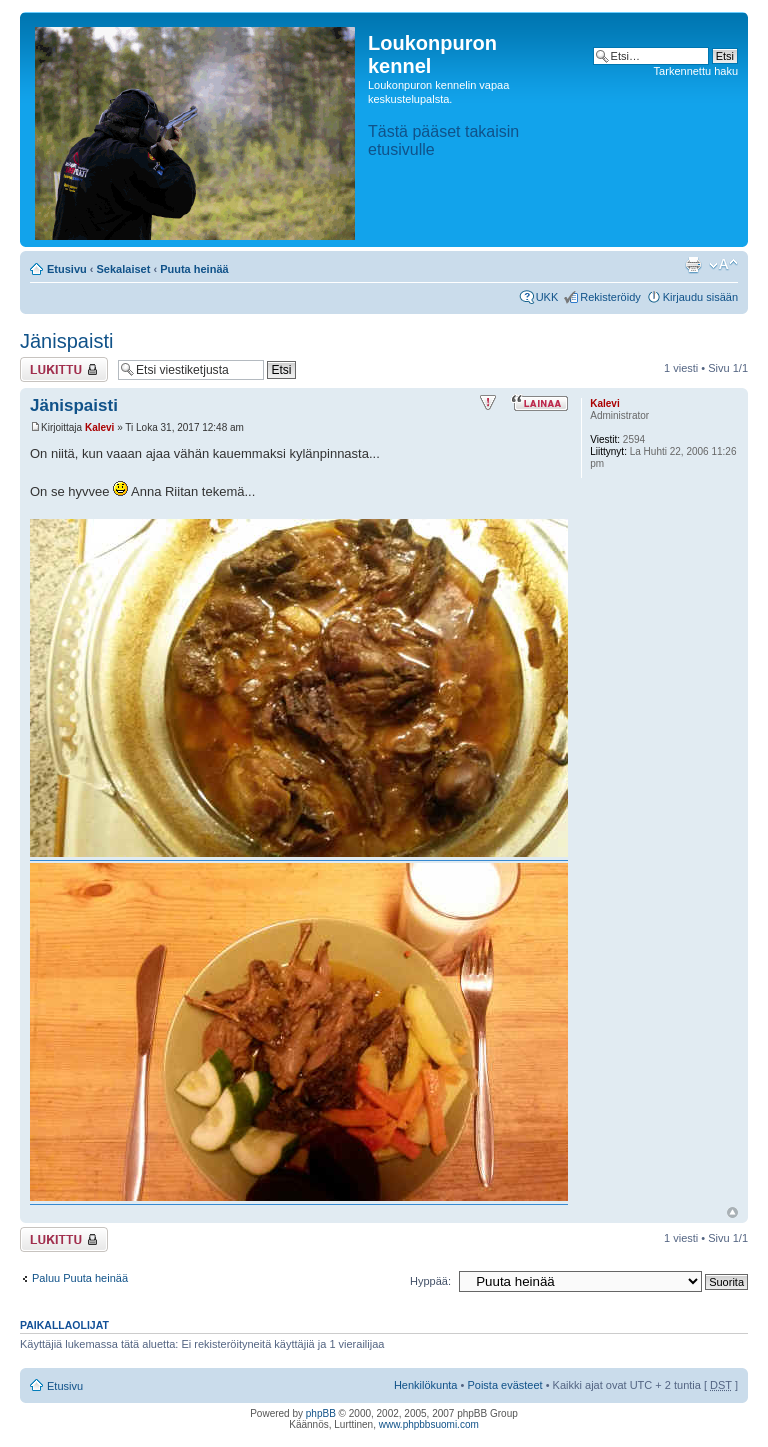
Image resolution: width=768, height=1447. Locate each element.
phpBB (321, 1413)
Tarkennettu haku (696, 71)
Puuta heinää (194, 269)
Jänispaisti (66, 341)
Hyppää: (430, 1281)
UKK (547, 297)
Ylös (732, 1212)
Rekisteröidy (610, 297)
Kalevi (99, 427)
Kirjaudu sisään (700, 297)
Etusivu (67, 269)
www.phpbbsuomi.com (429, 1424)
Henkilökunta (426, 1385)
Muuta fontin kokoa (723, 265)
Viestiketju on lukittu (64, 369)
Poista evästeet (504, 1385)
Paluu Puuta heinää (80, 1278)
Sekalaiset (124, 269)
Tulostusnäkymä (693, 265)
